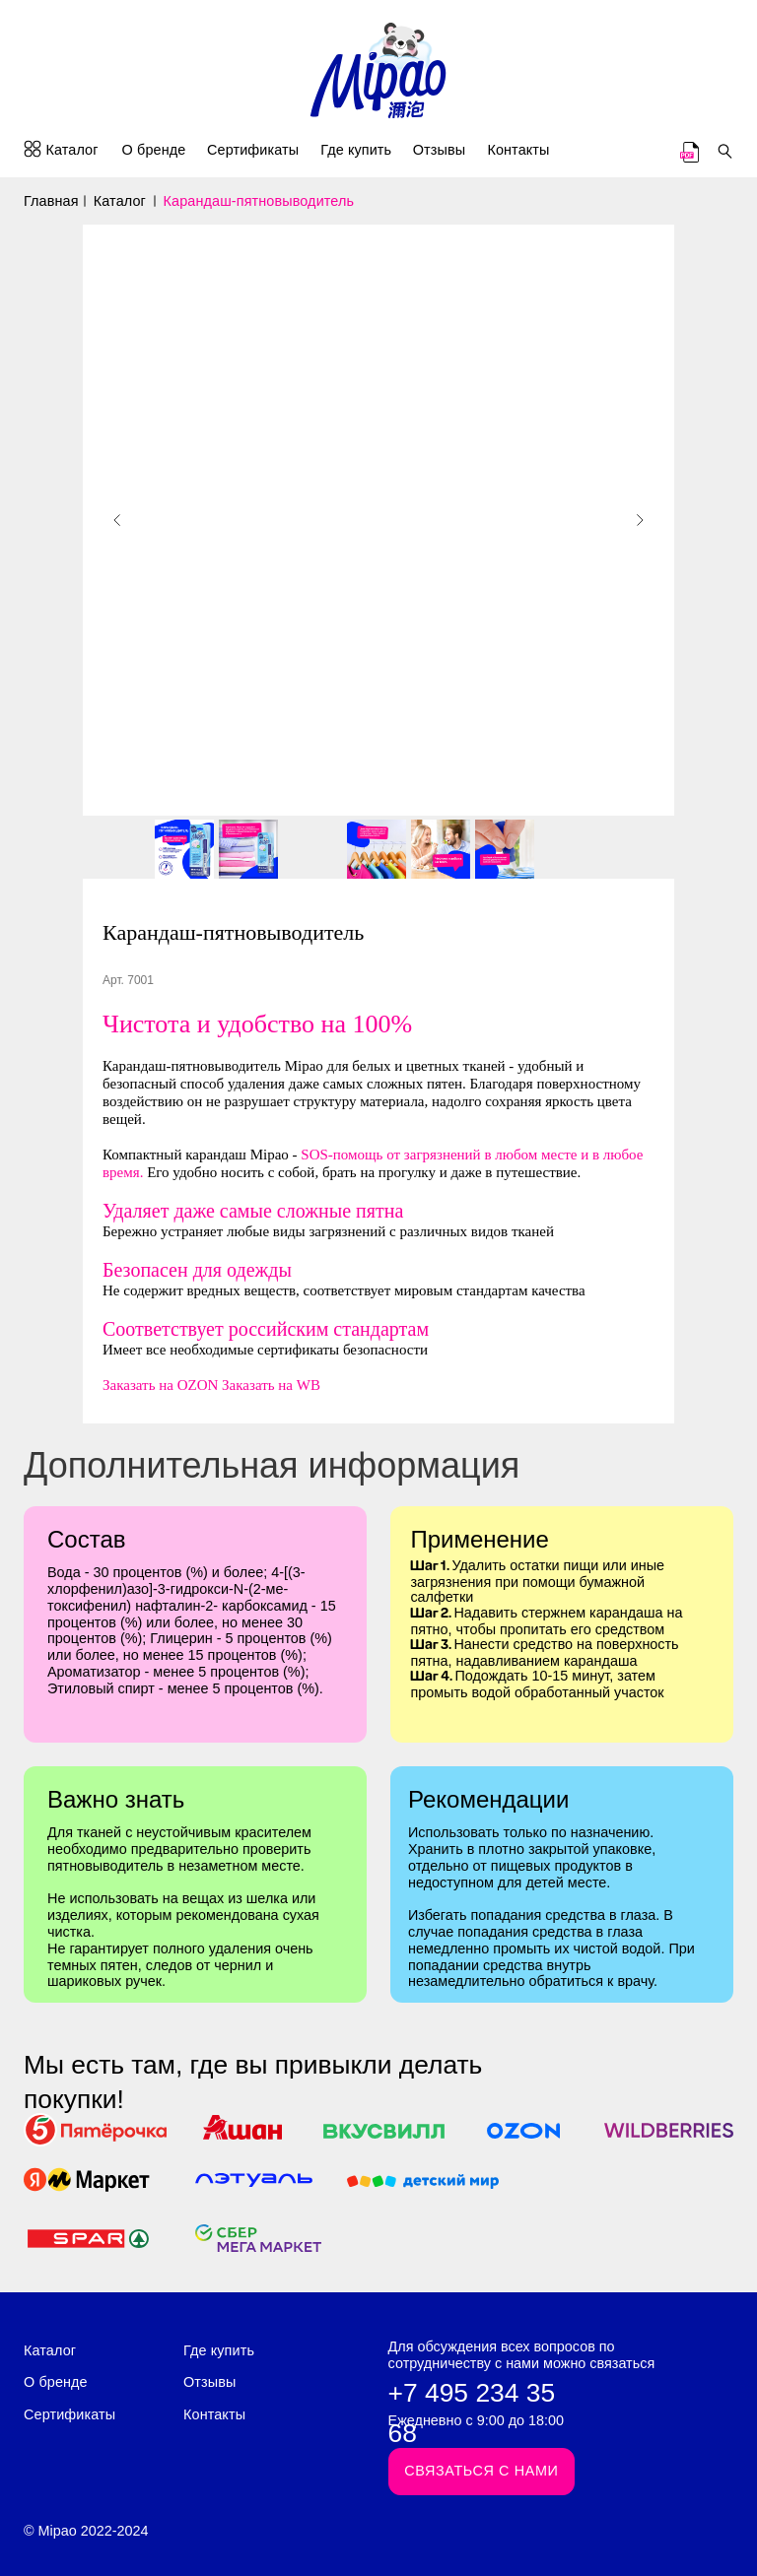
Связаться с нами (481, 2470)
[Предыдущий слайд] (117, 520)
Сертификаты (253, 150)
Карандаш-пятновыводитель (259, 201)
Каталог (71, 150)
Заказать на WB (271, 1385)
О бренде (154, 150)
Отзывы (439, 150)
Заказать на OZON (160, 1385)
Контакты (518, 150)
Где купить (355, 150)
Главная (51, 201)
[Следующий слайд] (639, 520)
